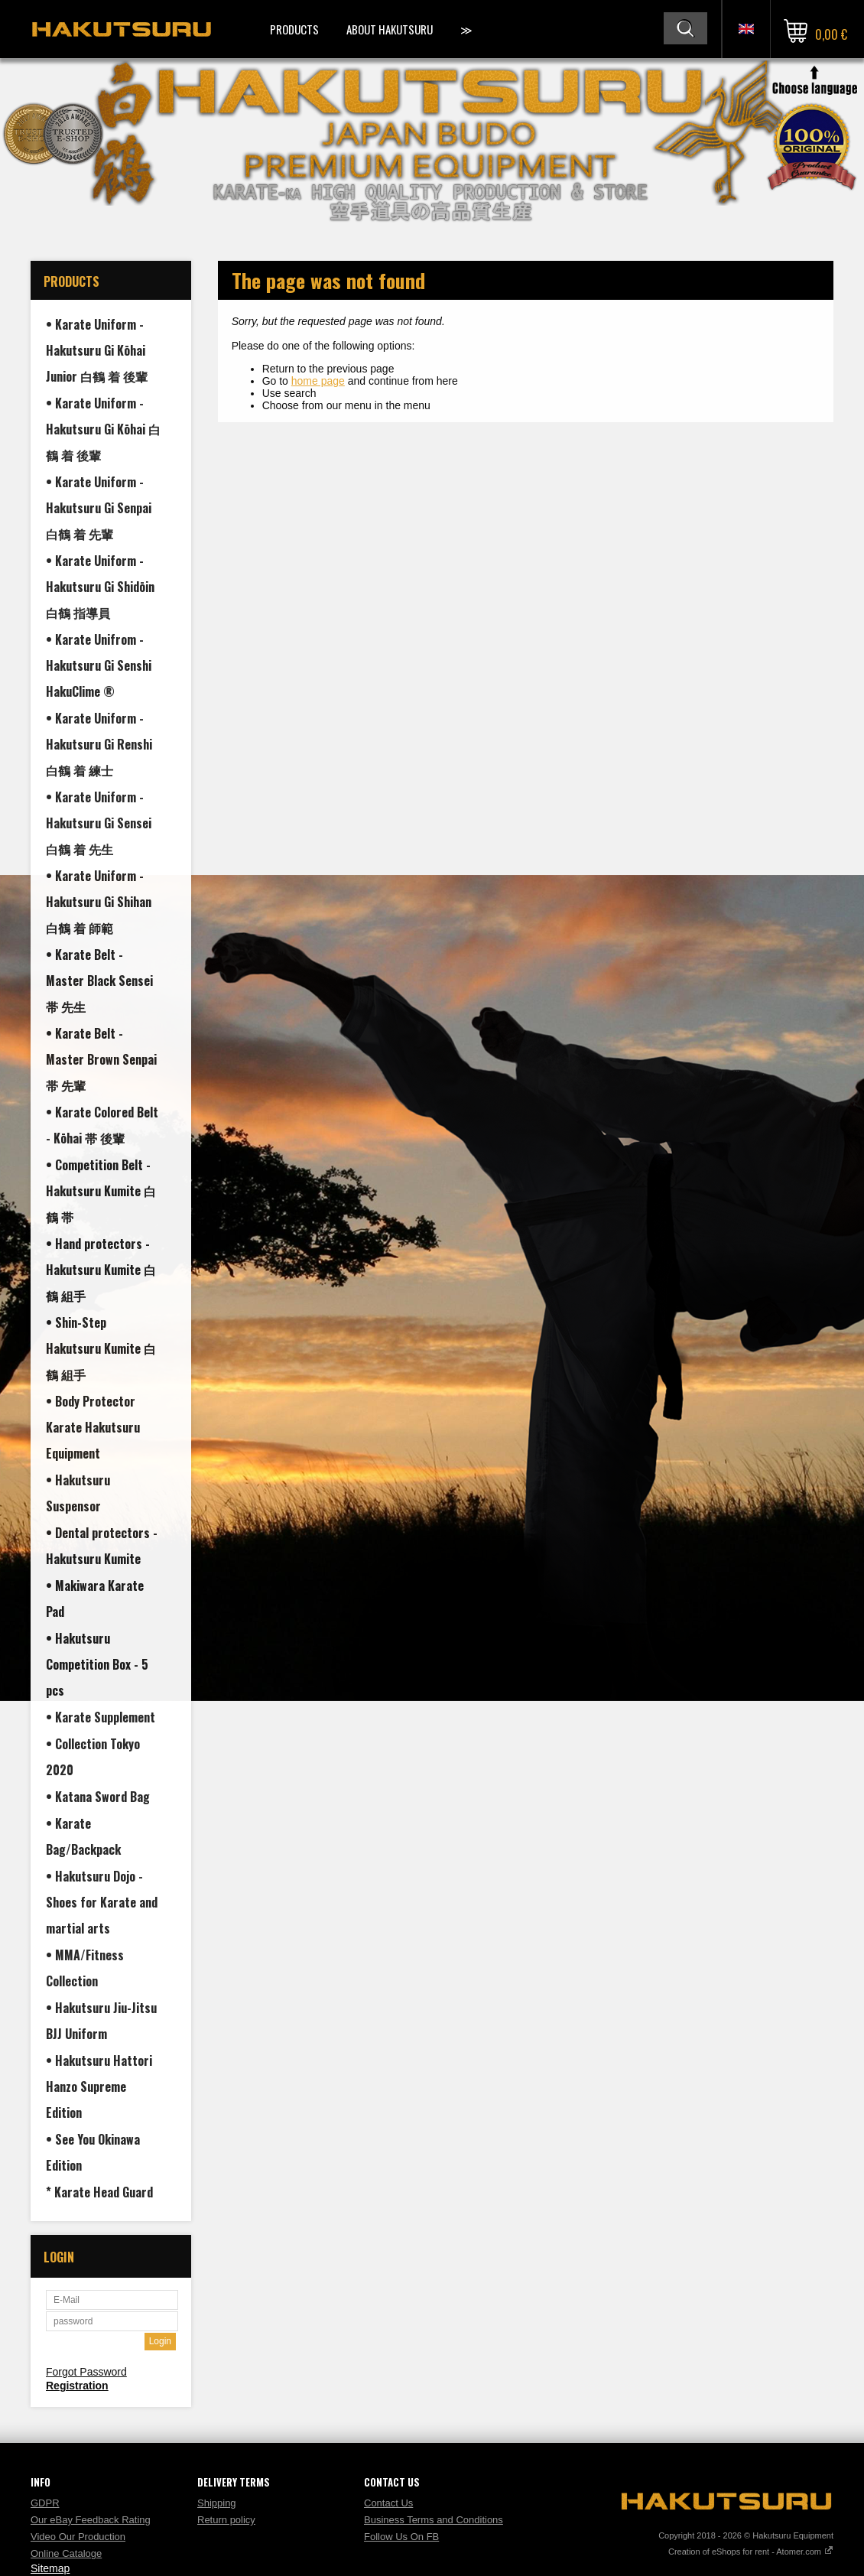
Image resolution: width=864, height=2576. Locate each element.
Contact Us (388, 2503)
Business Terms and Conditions (433, 2520)
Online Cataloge (66, 2553)
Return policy (226, 2520)
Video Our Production (78, 2536)
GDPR (45, 2503)
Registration (77, 2385)
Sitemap (50, 2568)
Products (294, 29)
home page (318, 381)
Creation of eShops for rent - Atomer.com (750, 2551)
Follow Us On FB (401, 2536)
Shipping (216, 2503)
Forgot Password (86, 2372)
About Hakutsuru (389, 29)
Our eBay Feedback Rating (91, 2520)
